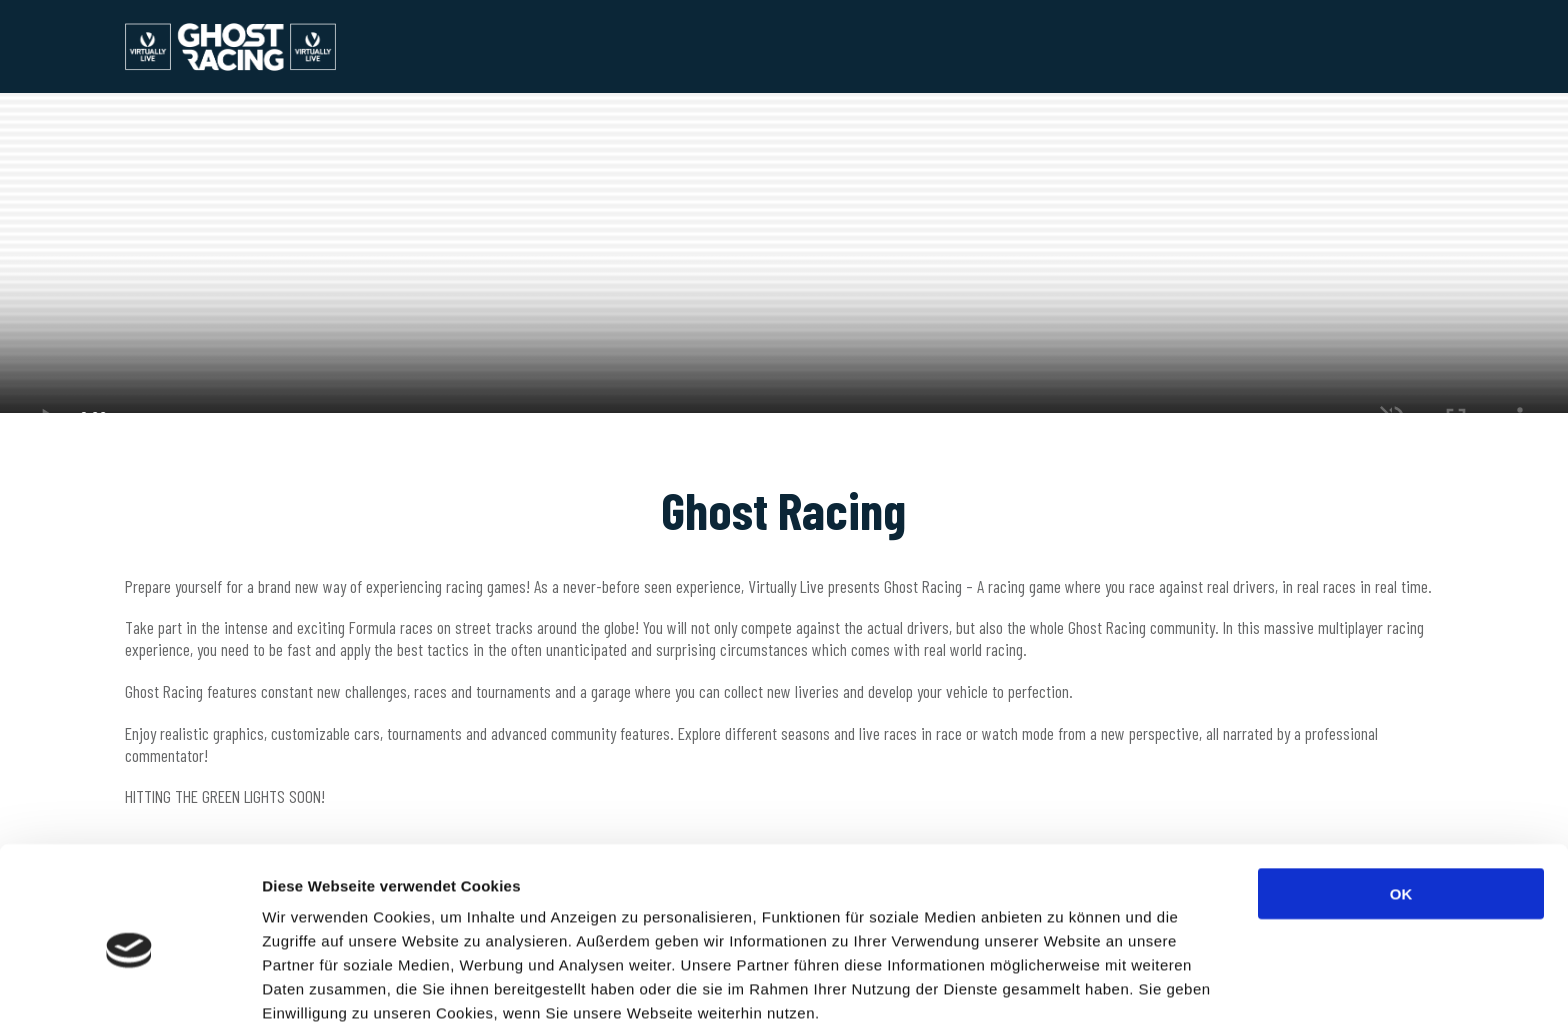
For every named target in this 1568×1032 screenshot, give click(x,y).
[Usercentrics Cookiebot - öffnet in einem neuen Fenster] (129, 993)
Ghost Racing (256, 46)
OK (1401, 808)
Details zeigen (1063, 992)
